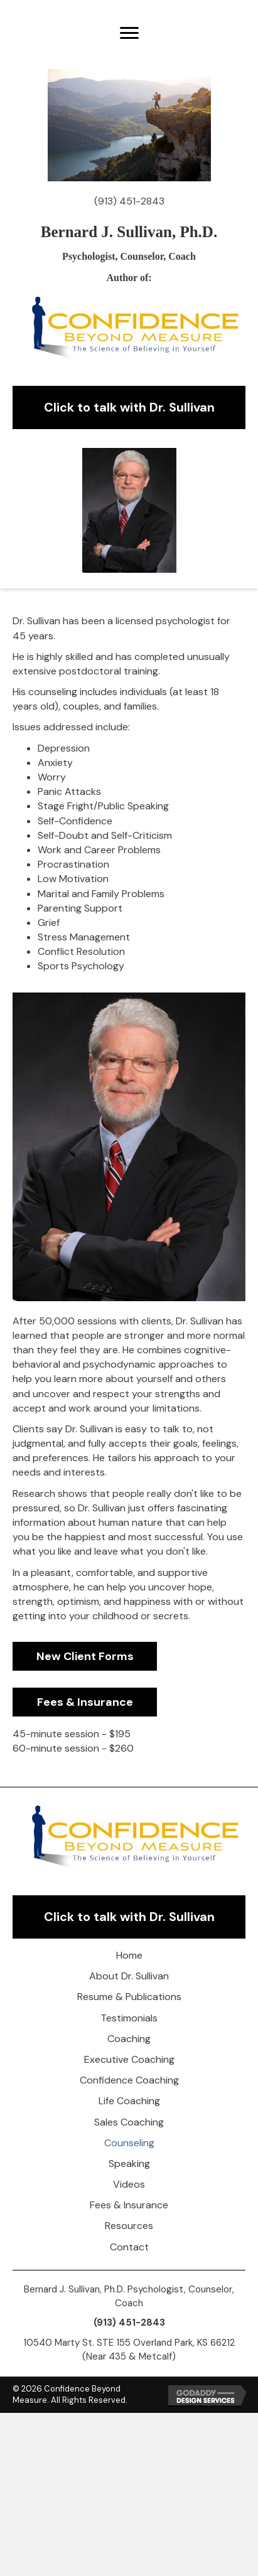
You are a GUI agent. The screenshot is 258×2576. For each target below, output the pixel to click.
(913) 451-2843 (129, 201)
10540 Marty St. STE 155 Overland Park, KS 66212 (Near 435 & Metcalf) (129, 2349)
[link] (129, 1955)
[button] (129, 33)
